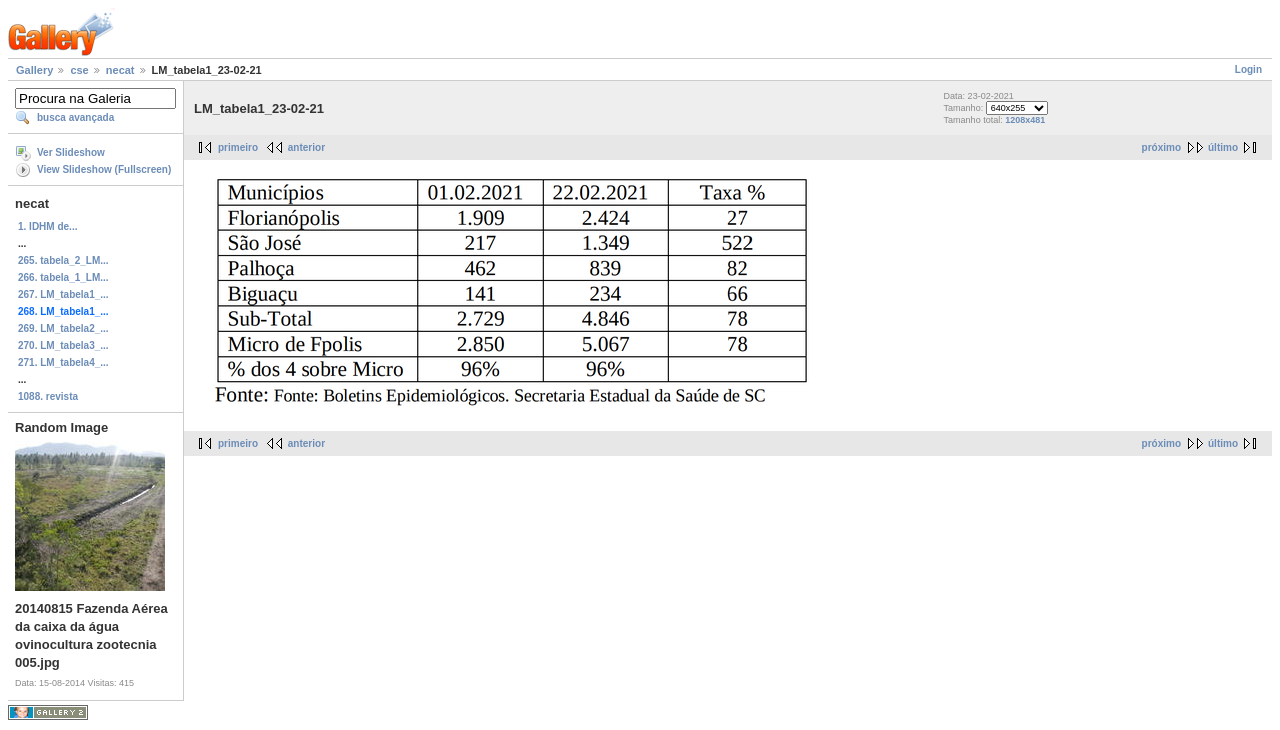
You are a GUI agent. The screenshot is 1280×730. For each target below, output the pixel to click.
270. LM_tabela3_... (63, 345)
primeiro (238, 147)
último (1223, 147)
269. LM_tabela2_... (63, 328)
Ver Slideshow (71, 152)
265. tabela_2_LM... (63, 260)
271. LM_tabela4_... (63, 362)
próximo (1161, 147)
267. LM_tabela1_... (63, 294)
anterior (306, 147)
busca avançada (75, 117)
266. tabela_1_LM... (63, 277)
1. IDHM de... (47, 226)
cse (79, 70)
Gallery (34, 70)
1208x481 (1025, 120)
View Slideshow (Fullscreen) (104, 169)
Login (1248, 69)
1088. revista (48, 396)
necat (120, 70)
